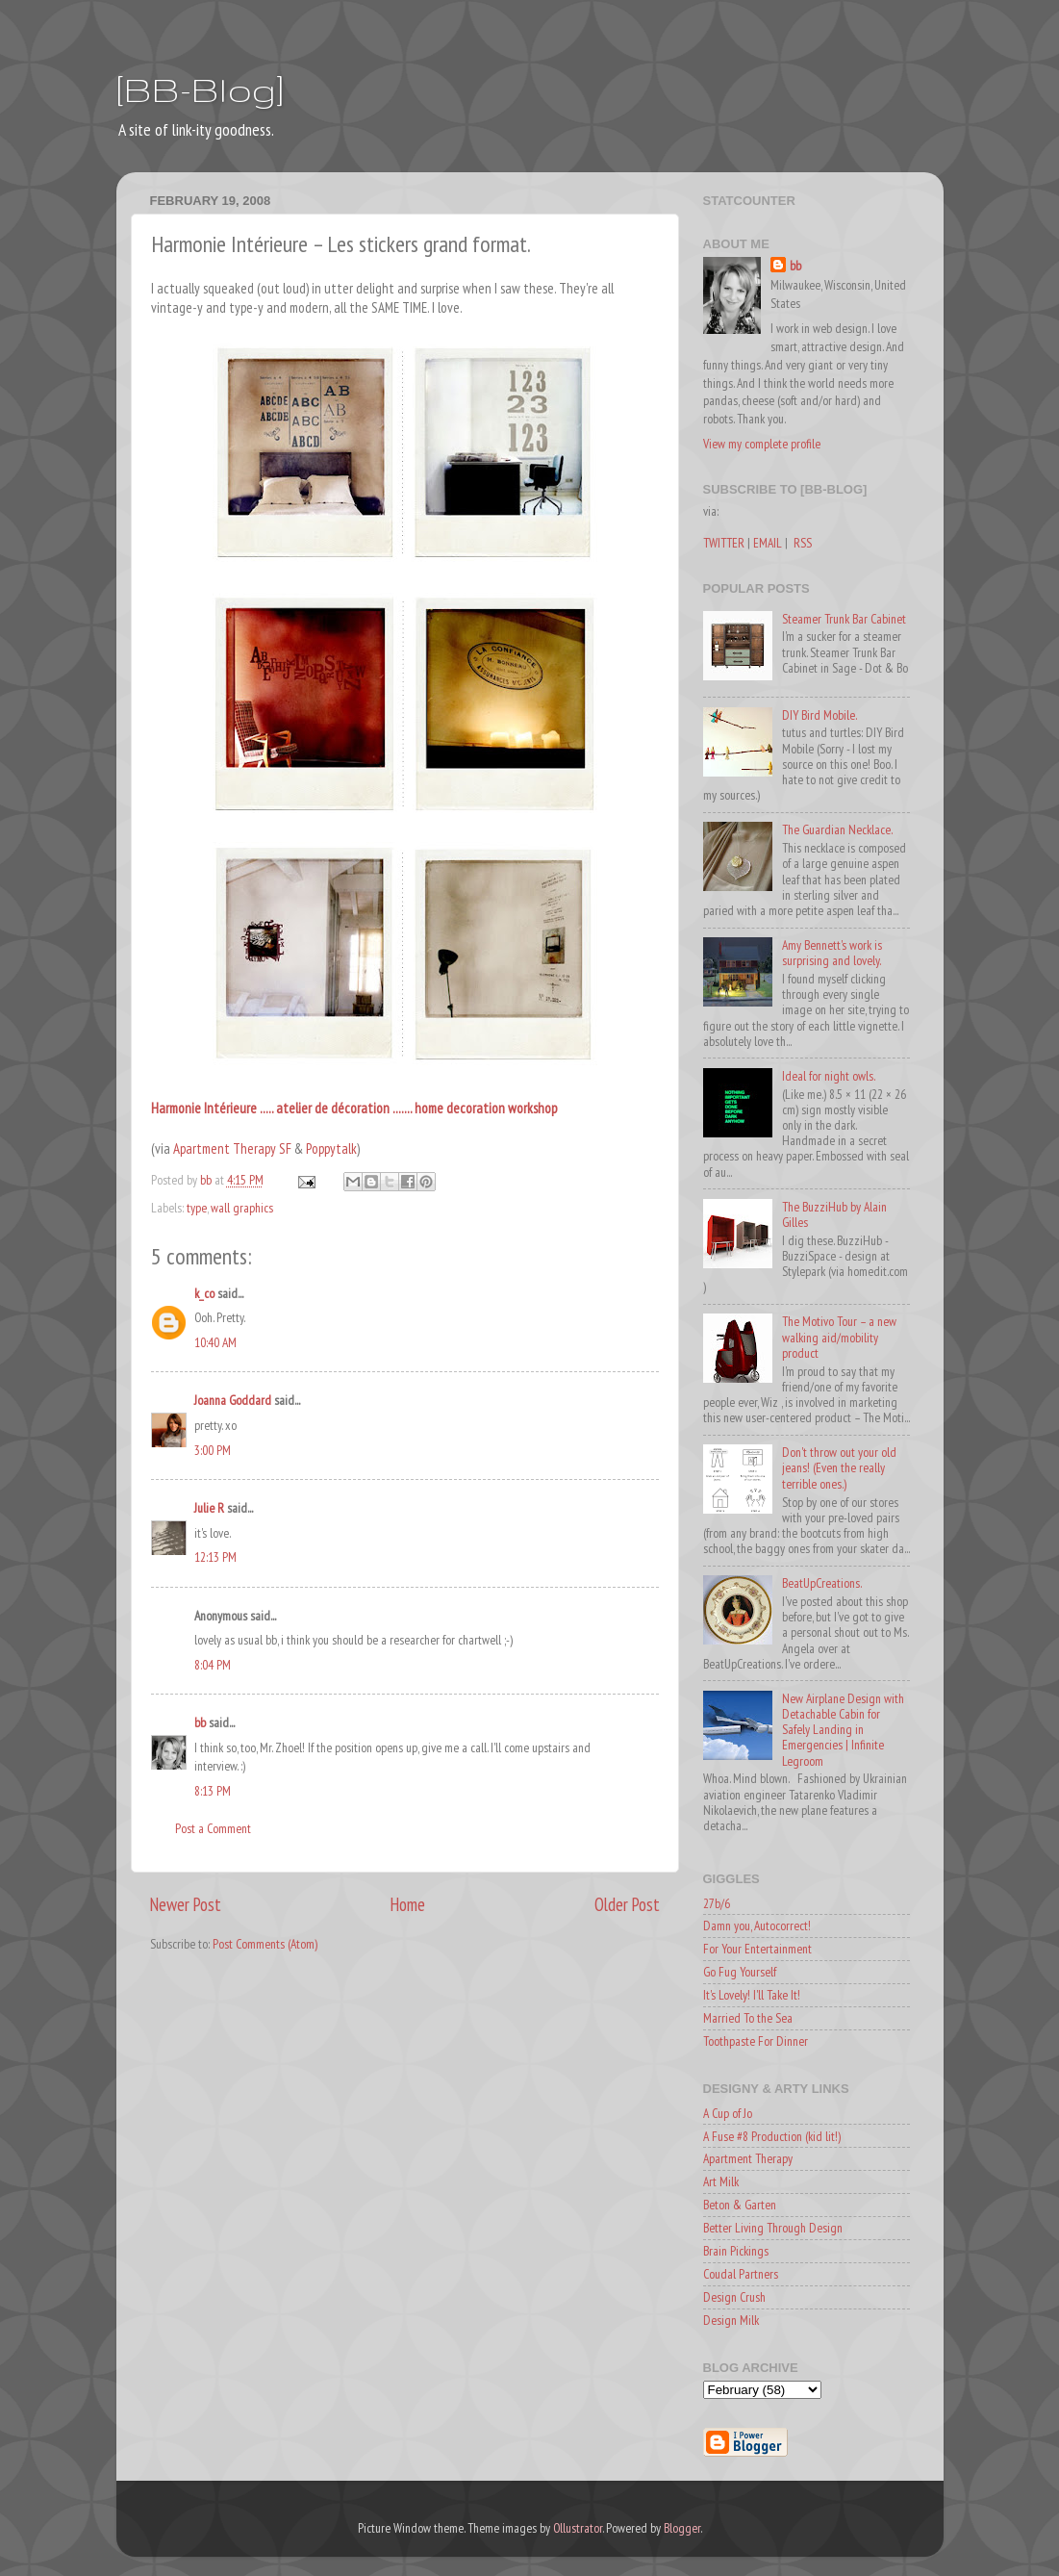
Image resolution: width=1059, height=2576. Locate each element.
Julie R (209, 1508)
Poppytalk (331, 1148)
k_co (204, 1293)
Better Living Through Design (773, 2227)
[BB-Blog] (200, 89)
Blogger (682, 2528)
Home (408, 1904)
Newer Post (185, 1904)
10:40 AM (215, 1342)
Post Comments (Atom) (265, 1943)
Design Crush (734, 2297)
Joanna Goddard (232, 1400)
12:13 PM (215, 1557)
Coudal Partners (740, 2274)
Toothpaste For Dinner (755, 2041)
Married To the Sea (748, 2018)
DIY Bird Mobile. (819, 715)
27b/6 (716, 1903)
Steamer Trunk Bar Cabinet (844, 618)
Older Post (627, 1904)
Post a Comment (213, 1828)
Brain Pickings (736, 2250)
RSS (803, 542)
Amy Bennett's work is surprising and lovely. (832, 952)
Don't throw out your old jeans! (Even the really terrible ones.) (839, 1467)
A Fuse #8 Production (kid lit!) (772, 2136)
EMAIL (767, 542)
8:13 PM (212, 1790)
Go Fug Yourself (739, 1971)
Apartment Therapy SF (233, 1148)
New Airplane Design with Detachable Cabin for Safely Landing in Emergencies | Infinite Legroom (843, 1730)
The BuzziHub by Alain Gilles (834, 1214)
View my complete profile (761, 443)
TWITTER (723, 542)
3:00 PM (212, 1450)
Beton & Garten (739, 2204)
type (197, 1207)
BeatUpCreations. (822, 1583)
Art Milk (721, 2181)
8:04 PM (212, 1664)
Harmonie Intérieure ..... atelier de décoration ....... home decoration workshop (354, 1108)
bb (200, 1722)
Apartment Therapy (748, 2158)
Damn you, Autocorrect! (757, 1925)
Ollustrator (577, 2528)
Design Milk (731, 2320)
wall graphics (242, 1207)
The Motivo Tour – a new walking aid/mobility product (839, 1337)
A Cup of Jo (727, 2113)
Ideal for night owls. (828, 1075)
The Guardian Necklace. (837, 829)
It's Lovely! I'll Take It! (751, 1994)
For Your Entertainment (757, 1948)
